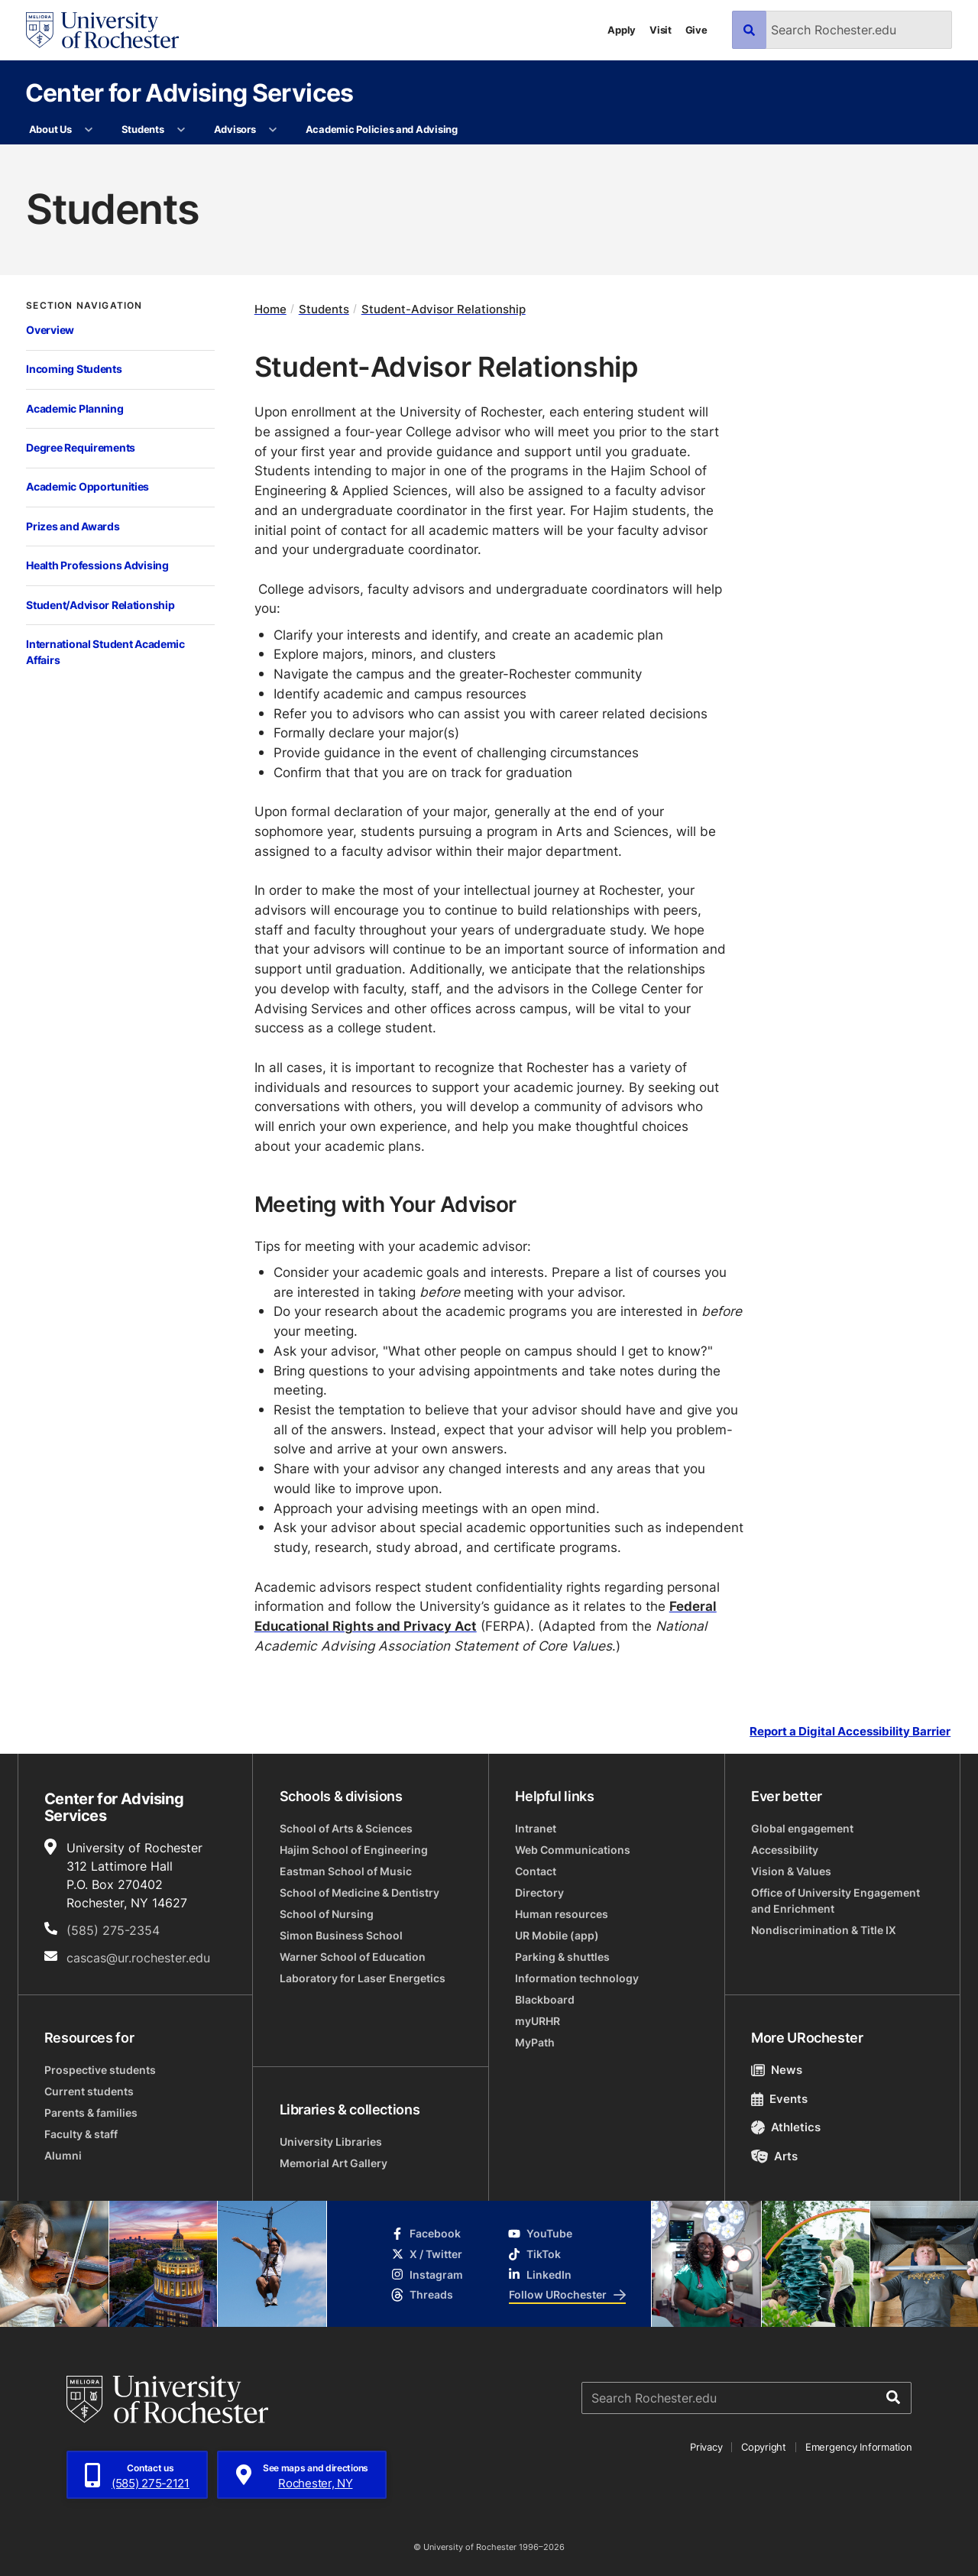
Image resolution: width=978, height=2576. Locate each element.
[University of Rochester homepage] (102, 30)
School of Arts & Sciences (346, 1828)
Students (142, 129)
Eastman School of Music (346, 1871)
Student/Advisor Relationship (100, 605)
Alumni (63, 2155)
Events (779, 2099)
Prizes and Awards (72, 526)
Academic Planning (74, 408)
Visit (660, 30)
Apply (621, 30)
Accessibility (784, 1849)
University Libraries (331, 2141)
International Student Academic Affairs (105, 652)
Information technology (577, 1978)
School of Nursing (327, 1914)
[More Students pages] (181, 130)
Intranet (535, 1828)
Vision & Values (791, 1871)
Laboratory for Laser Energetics (362, 1978)
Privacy (706, 2447)
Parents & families (91, 2112)
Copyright (763, 2447)
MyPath (535, 2042)
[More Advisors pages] (273, 130)
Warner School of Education (353, 1956)
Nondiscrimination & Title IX (823, 1930)
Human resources (561, 1914)
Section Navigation (84, 305)
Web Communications (572, 1849)
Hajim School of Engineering (354, 1849)
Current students (89, 2091)
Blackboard (545, 1999)
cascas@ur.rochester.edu (138, 1957)
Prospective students (100, 2069)
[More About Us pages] (89, 130)
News (776, 2070)
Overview (50, 329)
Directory (539, 1892)
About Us (50, 129)
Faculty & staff (81, 2134)
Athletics (786, 2127)
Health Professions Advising (97, 565)
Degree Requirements (80, 447)
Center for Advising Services (189, 92)
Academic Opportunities (87, 486)
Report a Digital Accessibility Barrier (850, 1731)
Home (270, 309)
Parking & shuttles (562, 1956)
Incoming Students (73, 368)
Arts (774, 2156)
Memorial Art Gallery (333, 2163)
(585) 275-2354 (113, 1930)
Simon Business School (341, 1935)
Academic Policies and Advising (382, 129)
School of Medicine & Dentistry (359, 1892)
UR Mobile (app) (557, 1935)
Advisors (235, 129)
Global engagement (802, 1828)
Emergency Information (858, 2447)
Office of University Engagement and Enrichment (835, 1900)
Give (696, 30)
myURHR (537, 2021)
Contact (535, 1871)
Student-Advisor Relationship (443, 309)
